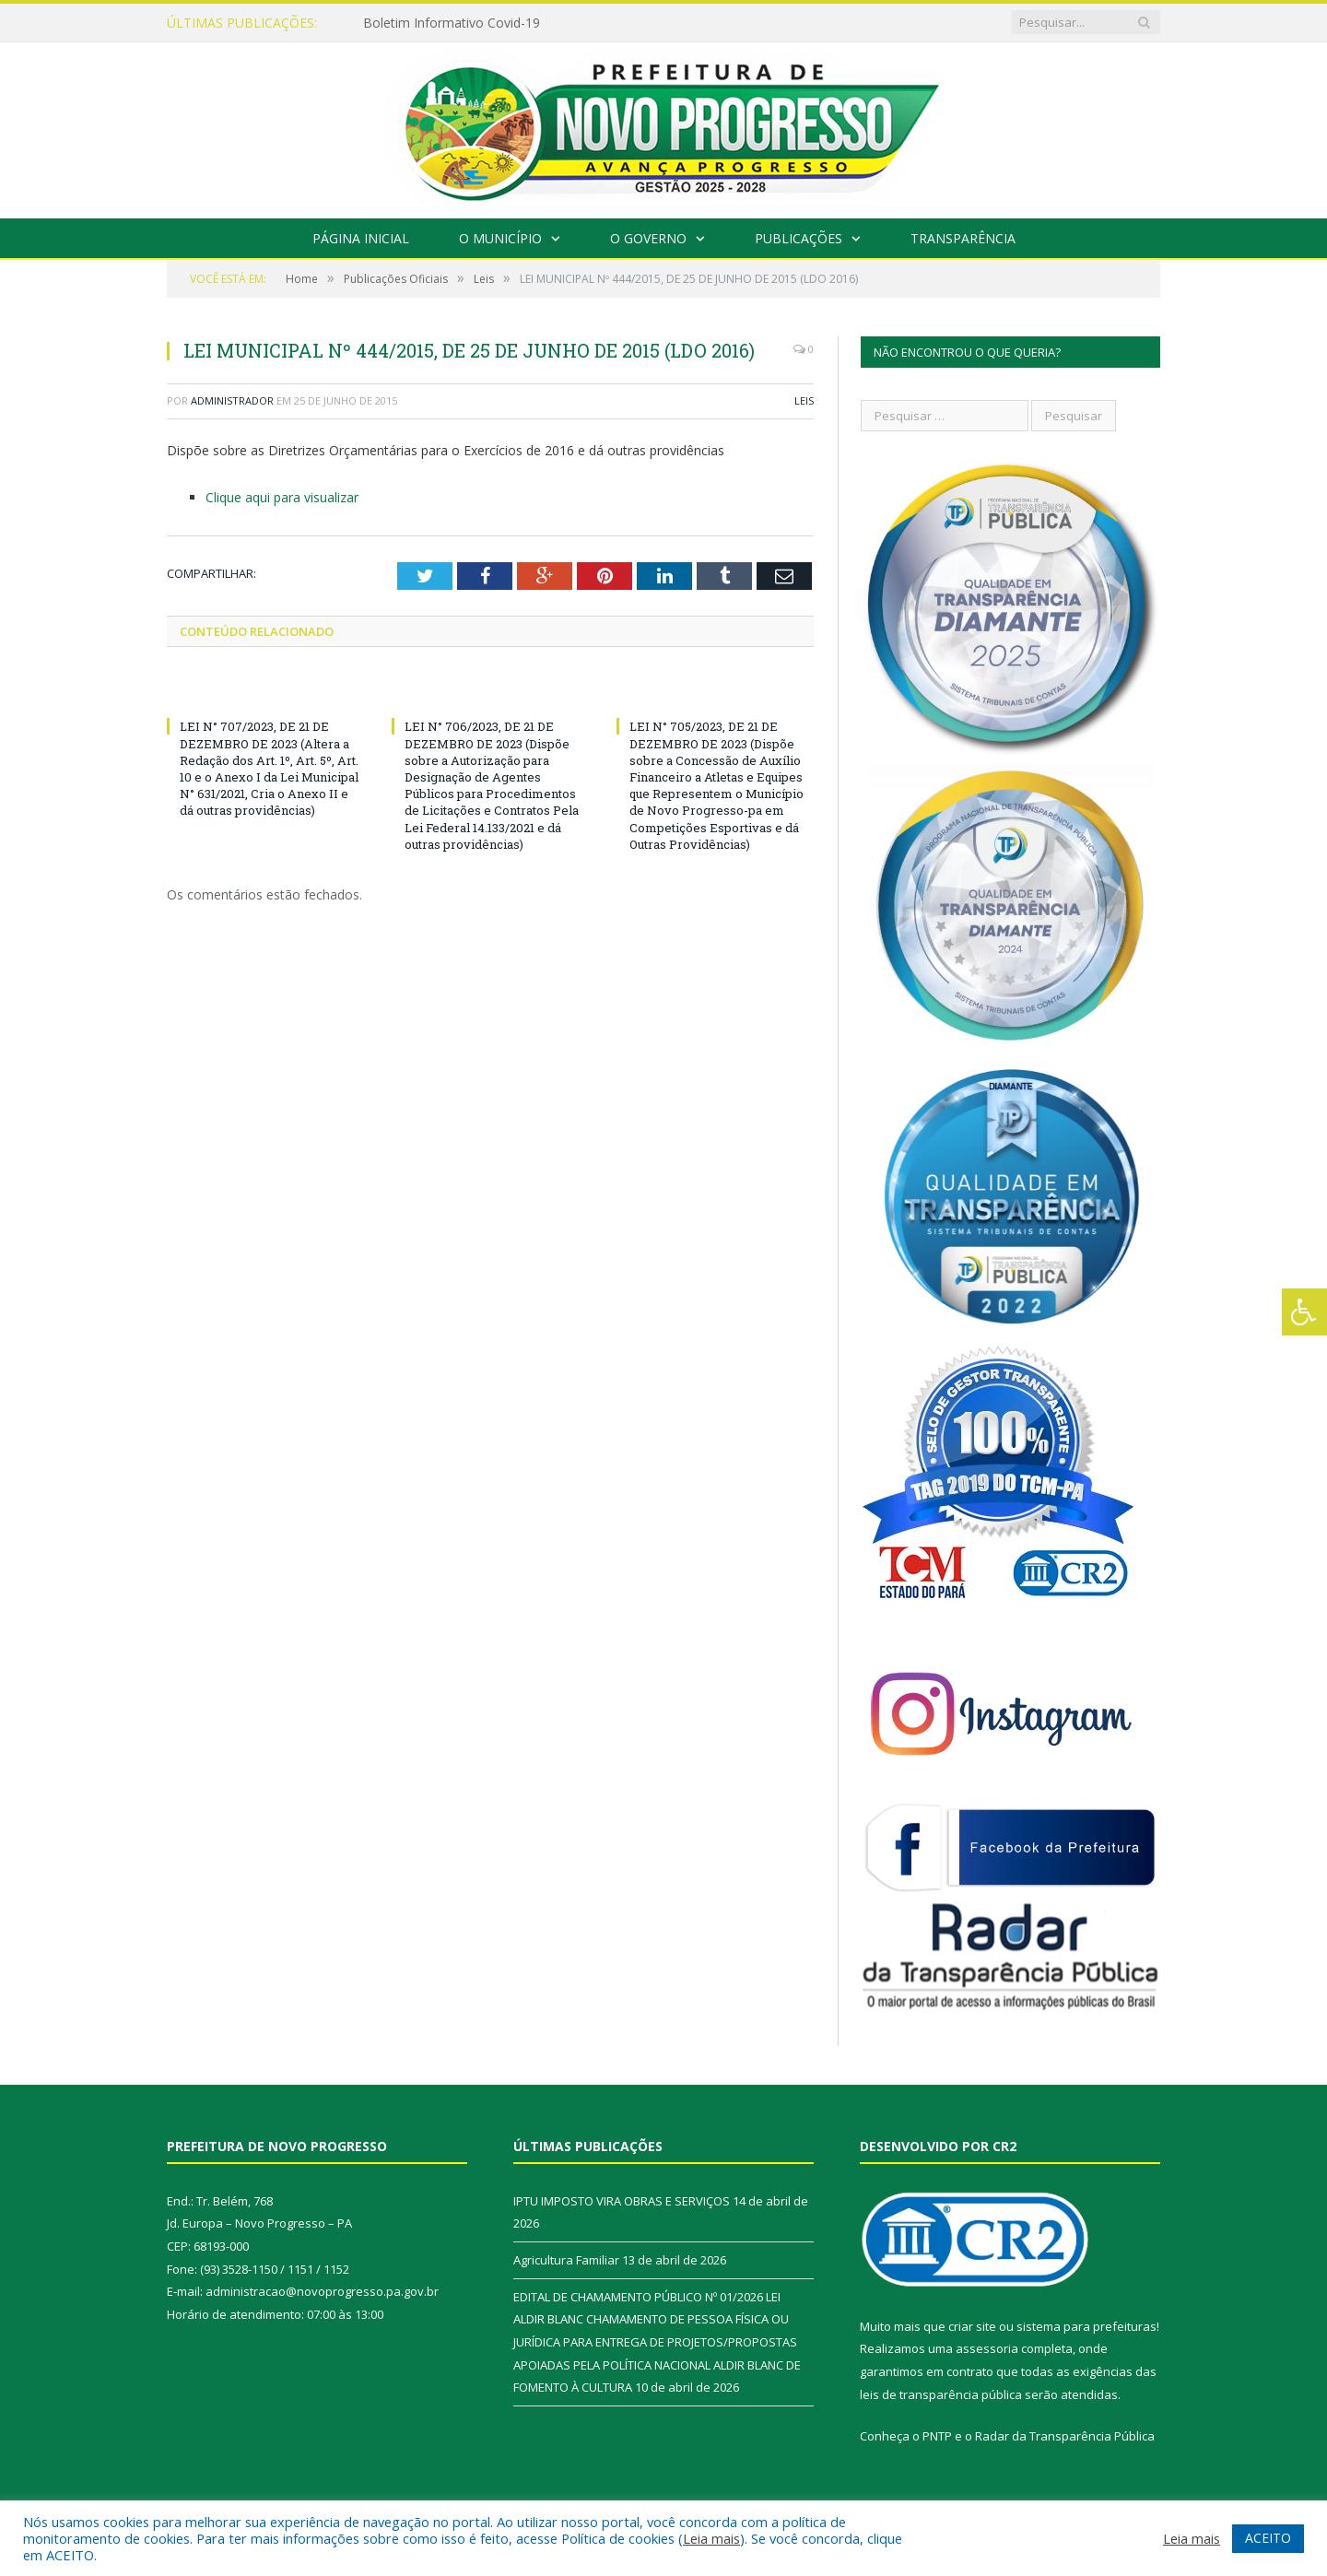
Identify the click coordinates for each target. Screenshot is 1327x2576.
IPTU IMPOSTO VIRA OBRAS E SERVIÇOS (621, 2201)
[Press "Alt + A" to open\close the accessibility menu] (1304, 1311)
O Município (500, 238)
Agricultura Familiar (566, 2260)
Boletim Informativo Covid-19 (451, 23)
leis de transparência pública (941, 2394)
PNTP (937, 2436)
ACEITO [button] (1268, 2538)
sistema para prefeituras (1086, 2326)
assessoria (987, 2348)
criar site (972, 2326)
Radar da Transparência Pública (1065, 2436)
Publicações (798, 238)
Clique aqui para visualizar (282, 497)
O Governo (648, 238)
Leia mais (711, 2538)
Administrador (232, 400)
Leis (804, 400)
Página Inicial (360, 238)
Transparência (963, 238)
